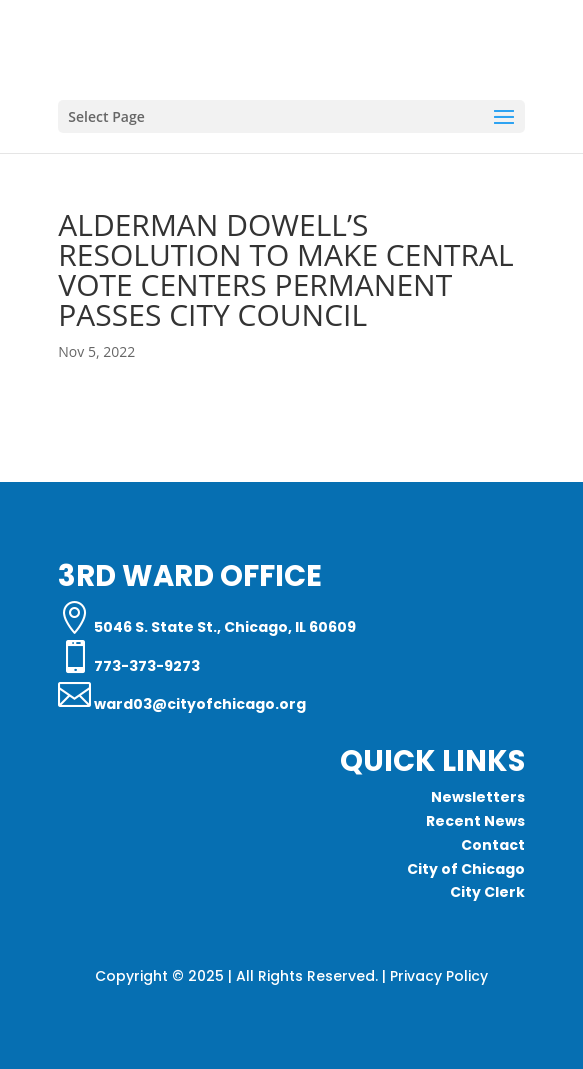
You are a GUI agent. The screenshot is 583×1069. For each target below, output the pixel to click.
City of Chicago (466, 869)
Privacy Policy (439, 976)
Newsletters (478, 797)
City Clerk (487, 892)
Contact (493, 845)
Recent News (475, 821)
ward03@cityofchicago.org (198, 704)
